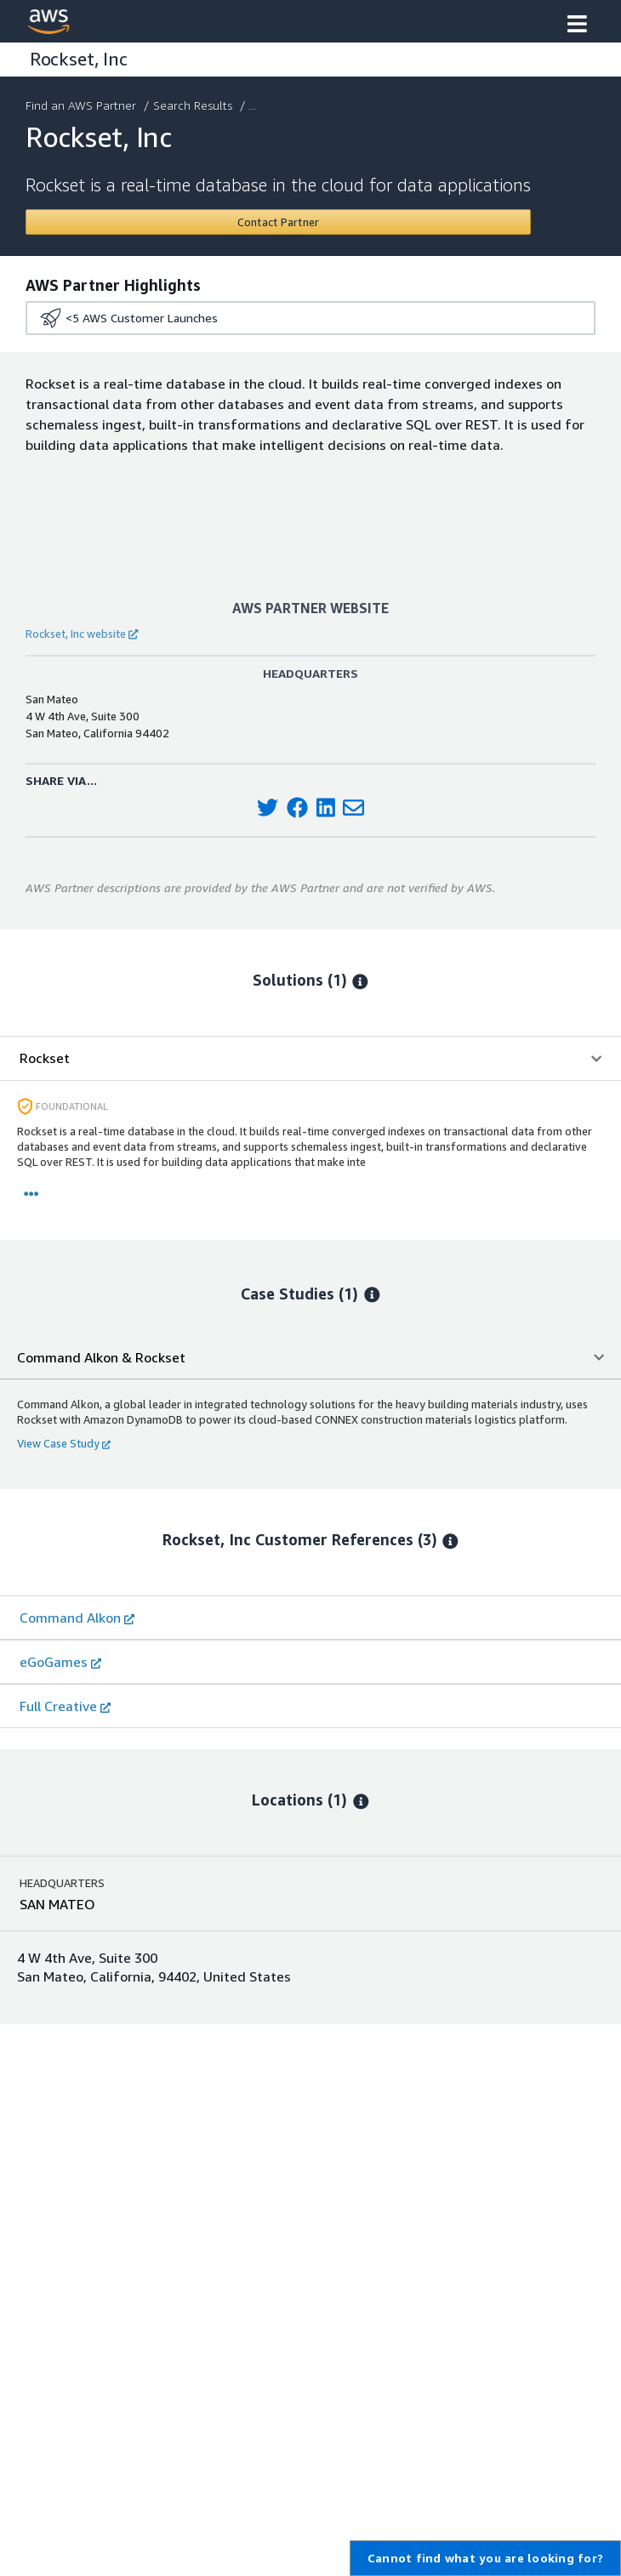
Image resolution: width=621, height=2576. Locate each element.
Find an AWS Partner (83, 105)
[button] (577, 25)
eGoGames (60, 1661)
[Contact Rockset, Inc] (278, 222)
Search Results (194, 105)
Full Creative (65, 1705)
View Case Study (64, 1443)
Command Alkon (77, 1617)
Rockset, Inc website (82, 633)
